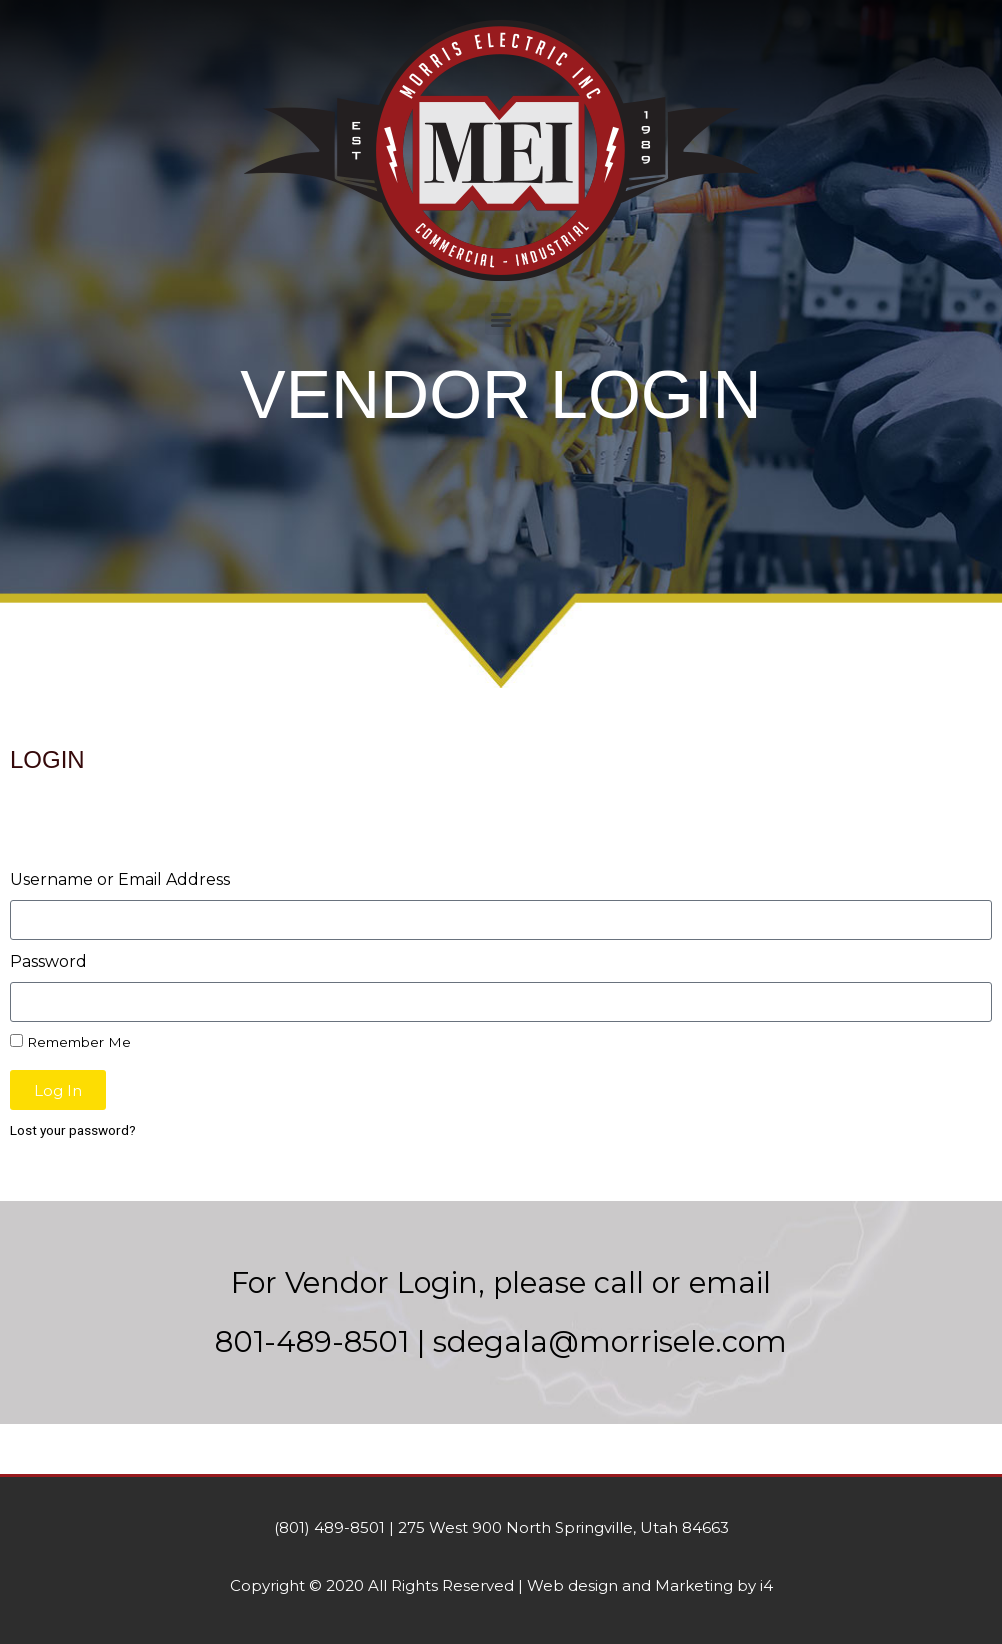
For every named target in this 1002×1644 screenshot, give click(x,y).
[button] (501, 318)
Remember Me (70, 1042)
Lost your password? (73, 1130)
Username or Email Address (120, 879)
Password (48, 961)
